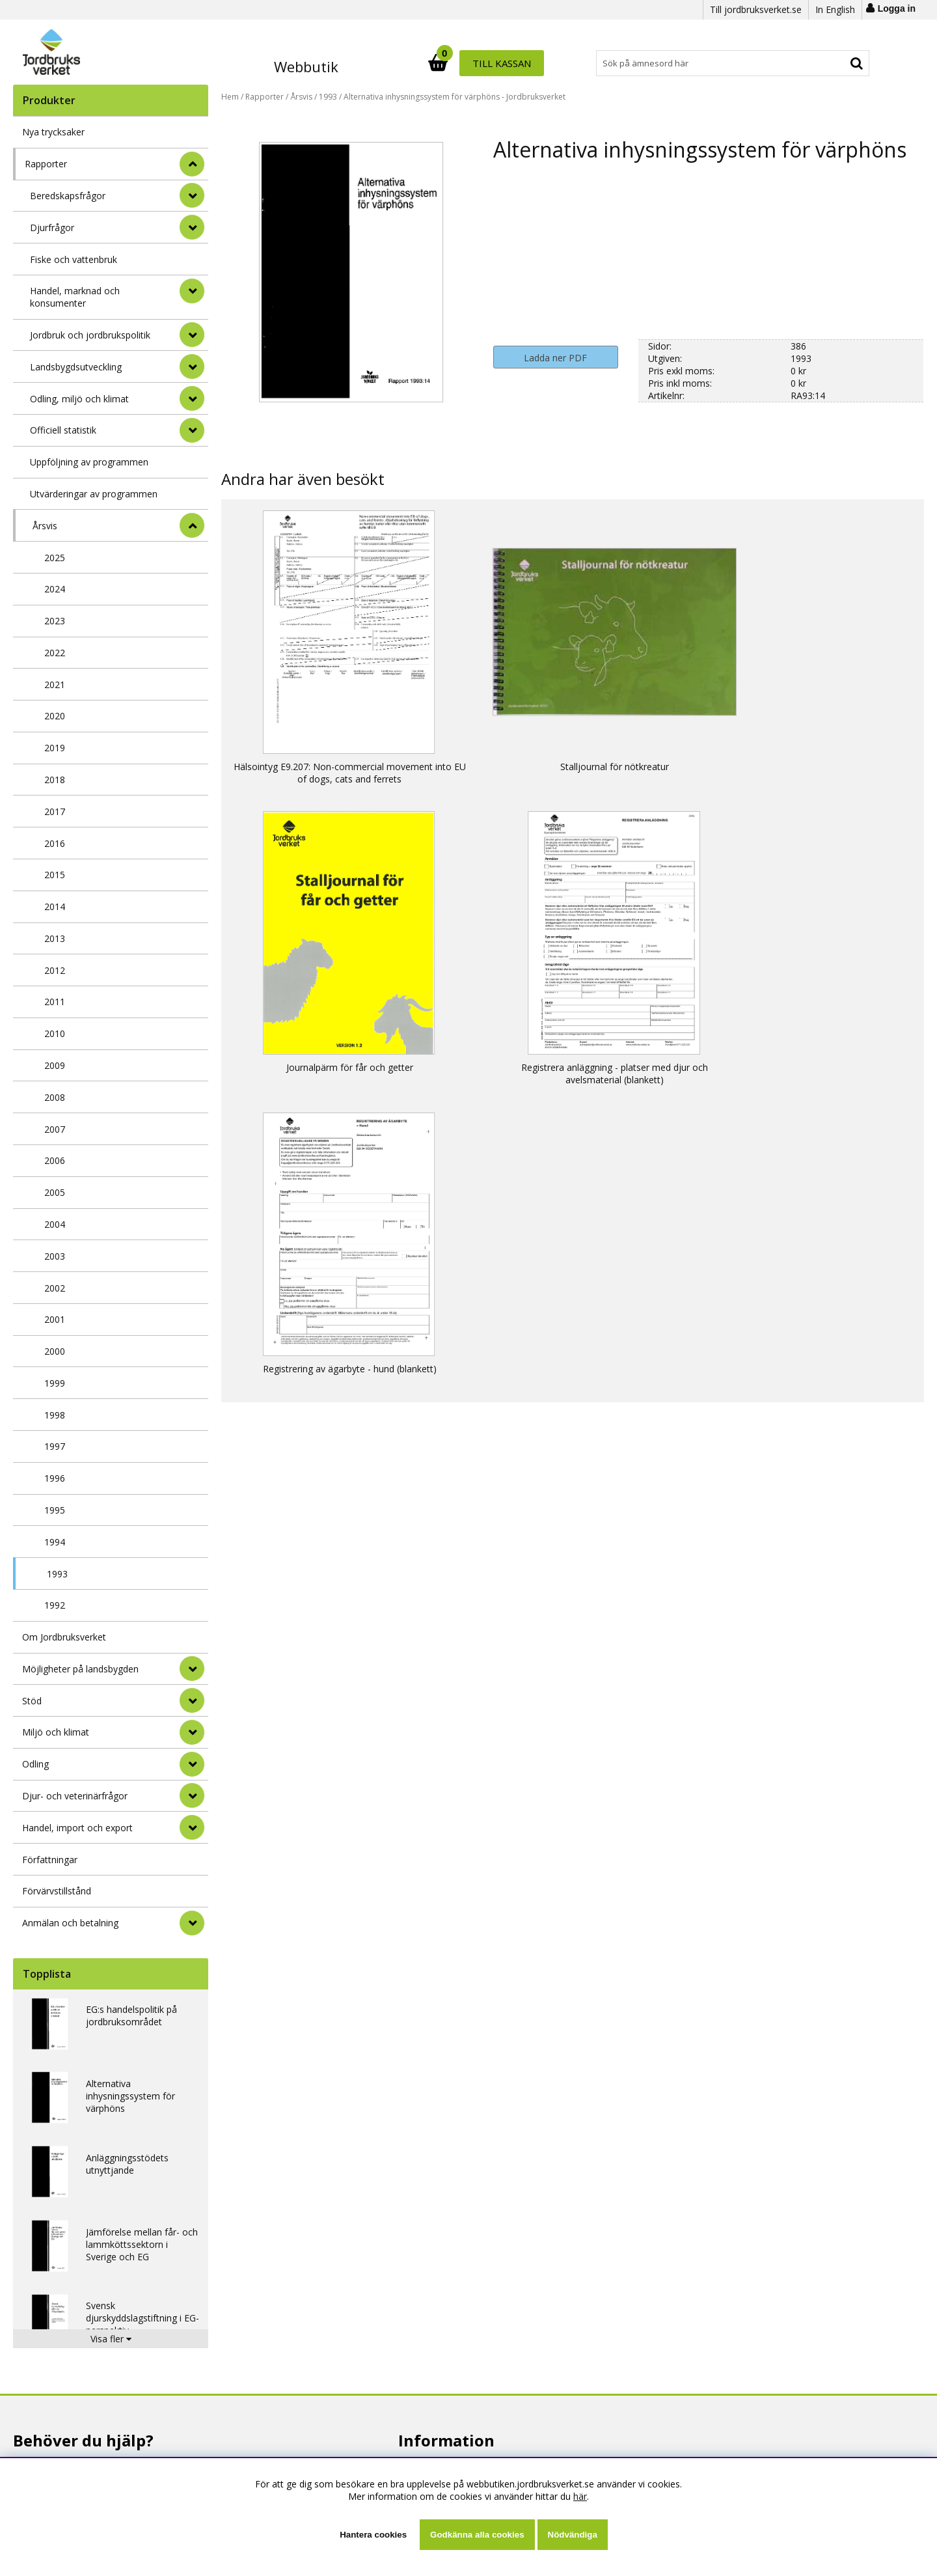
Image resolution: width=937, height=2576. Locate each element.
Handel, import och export (77, 1827)
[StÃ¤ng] (192, 164)
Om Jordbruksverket (64, 1637)
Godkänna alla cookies (477, 2535)
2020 (54, 716)
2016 (54, 843)
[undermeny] (192, 195)
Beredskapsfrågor (67, 195)
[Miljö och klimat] (192, 1732)
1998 (54, 1415)
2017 (54, 811)
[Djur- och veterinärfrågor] (192, 1795)
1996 (54, 1478)
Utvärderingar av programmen (93, 494)
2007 (54, 1129)
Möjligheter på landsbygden (80, 1669)
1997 (54, 1446)
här (580, 2496)
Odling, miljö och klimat (79, 399)
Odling (35, 1764)
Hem (230, 96)
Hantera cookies (373, 2535)
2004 (54, 1224)
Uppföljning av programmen (89, 462)
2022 (54, 652)
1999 (54, 1383)
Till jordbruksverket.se (756, 9)
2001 (54, 1319)
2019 (54, 747)
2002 (54, 1288)
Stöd (32, 1701)
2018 (54, 779)
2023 (54, 621)
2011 (54, 1001)
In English (835, 9)
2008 (54, 1097)
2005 (54, 1192)
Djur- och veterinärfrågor (75, 1796)
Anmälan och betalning (70, 1923)
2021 (54, 684)
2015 (54, 874)
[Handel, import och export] (192, 1827)
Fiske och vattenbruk (73, 259)
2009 (54, 1065)
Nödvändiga (572, 2535)
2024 (54, 589)
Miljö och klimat (55, 1732)
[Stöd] (192, 1700)
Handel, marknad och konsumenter (75, 296)
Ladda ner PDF (555, 358)
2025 (54, 557)
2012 (54, 970)
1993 (57, 1574)
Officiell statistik (63, 430)
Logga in (897, 8)
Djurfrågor (52, 227)
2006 (54, 1160)
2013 (54, 938)
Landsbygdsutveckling (76, 367)
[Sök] (525, 63)
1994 (54, 1542)
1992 (54, 1605)
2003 (54, 1256)
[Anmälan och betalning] (192, 1923)
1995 (54, 1510)
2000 (54, 1351)
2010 (54, 1033)
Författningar (49, 1859)
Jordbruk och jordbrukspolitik (90, 335)
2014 (54, 906)
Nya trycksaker (53, 132)
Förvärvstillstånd (56, 1891)
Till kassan (828, 63)
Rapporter (46, 164)
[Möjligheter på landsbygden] (192, 1668)
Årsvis (45, 525)
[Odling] (192, 1764)
